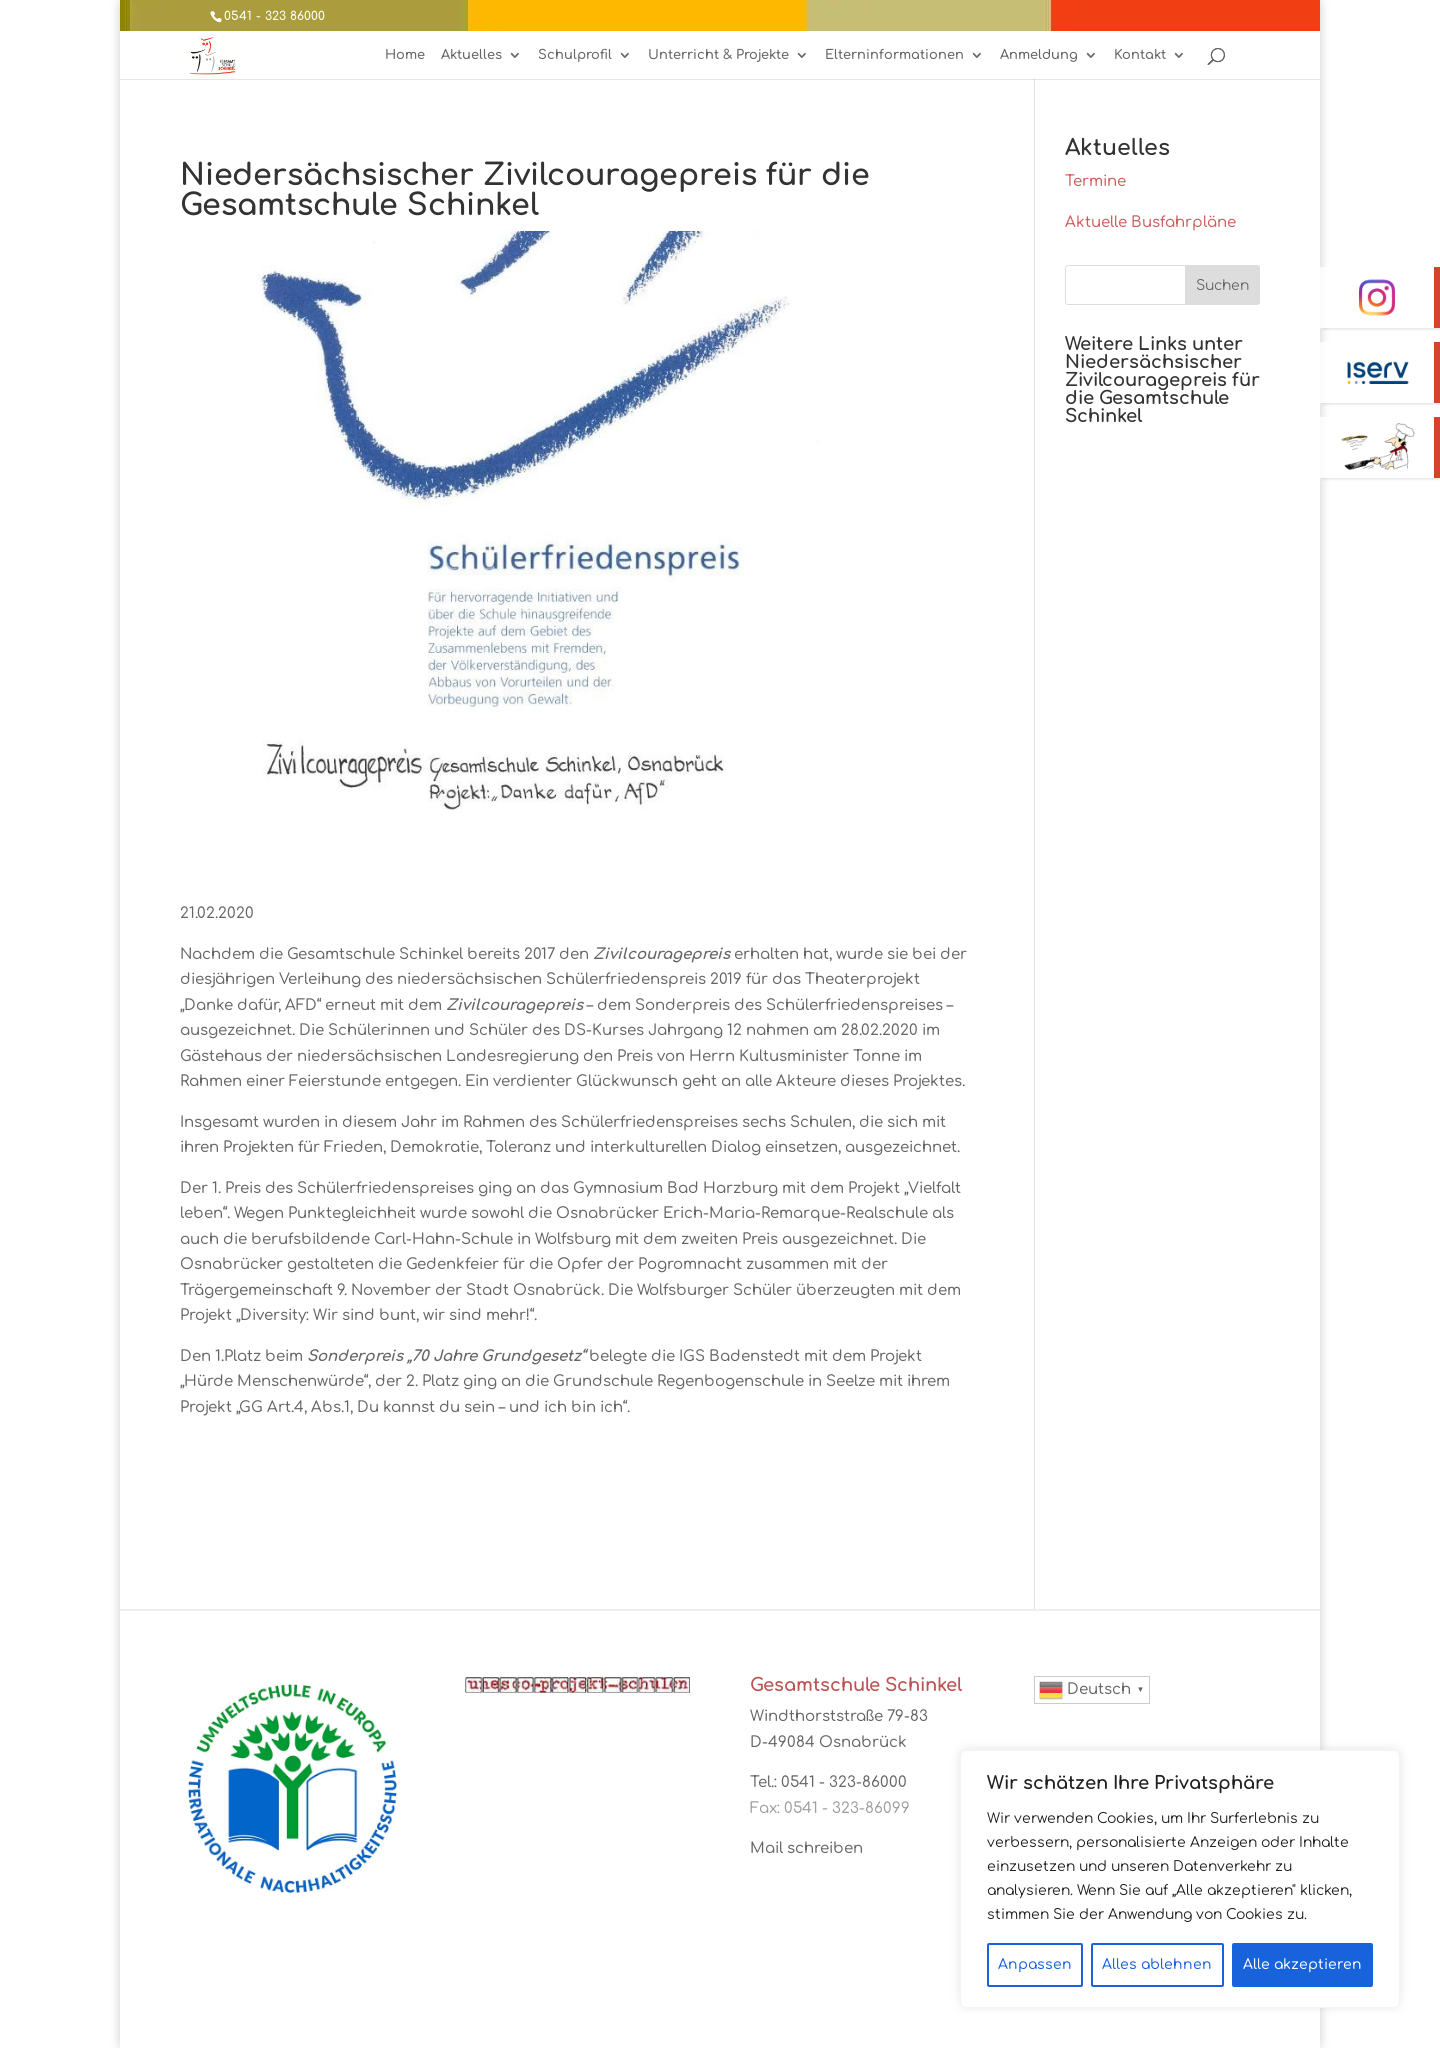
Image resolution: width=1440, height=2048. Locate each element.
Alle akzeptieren (1302, 1964)
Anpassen (1035, 1964)
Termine (1095, 181)
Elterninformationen (894, 55)
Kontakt (1140, 55)
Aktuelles (471, 55)
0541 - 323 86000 (274, 16)
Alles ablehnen (1157, 1964)
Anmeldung (1039, 55)
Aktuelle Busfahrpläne (1150, 222)
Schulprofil (575, 55)
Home (405, 55)
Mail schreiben (806, 1848)
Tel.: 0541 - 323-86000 (828, 1782)
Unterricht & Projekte (718, 55)
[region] (1180, 1879)
